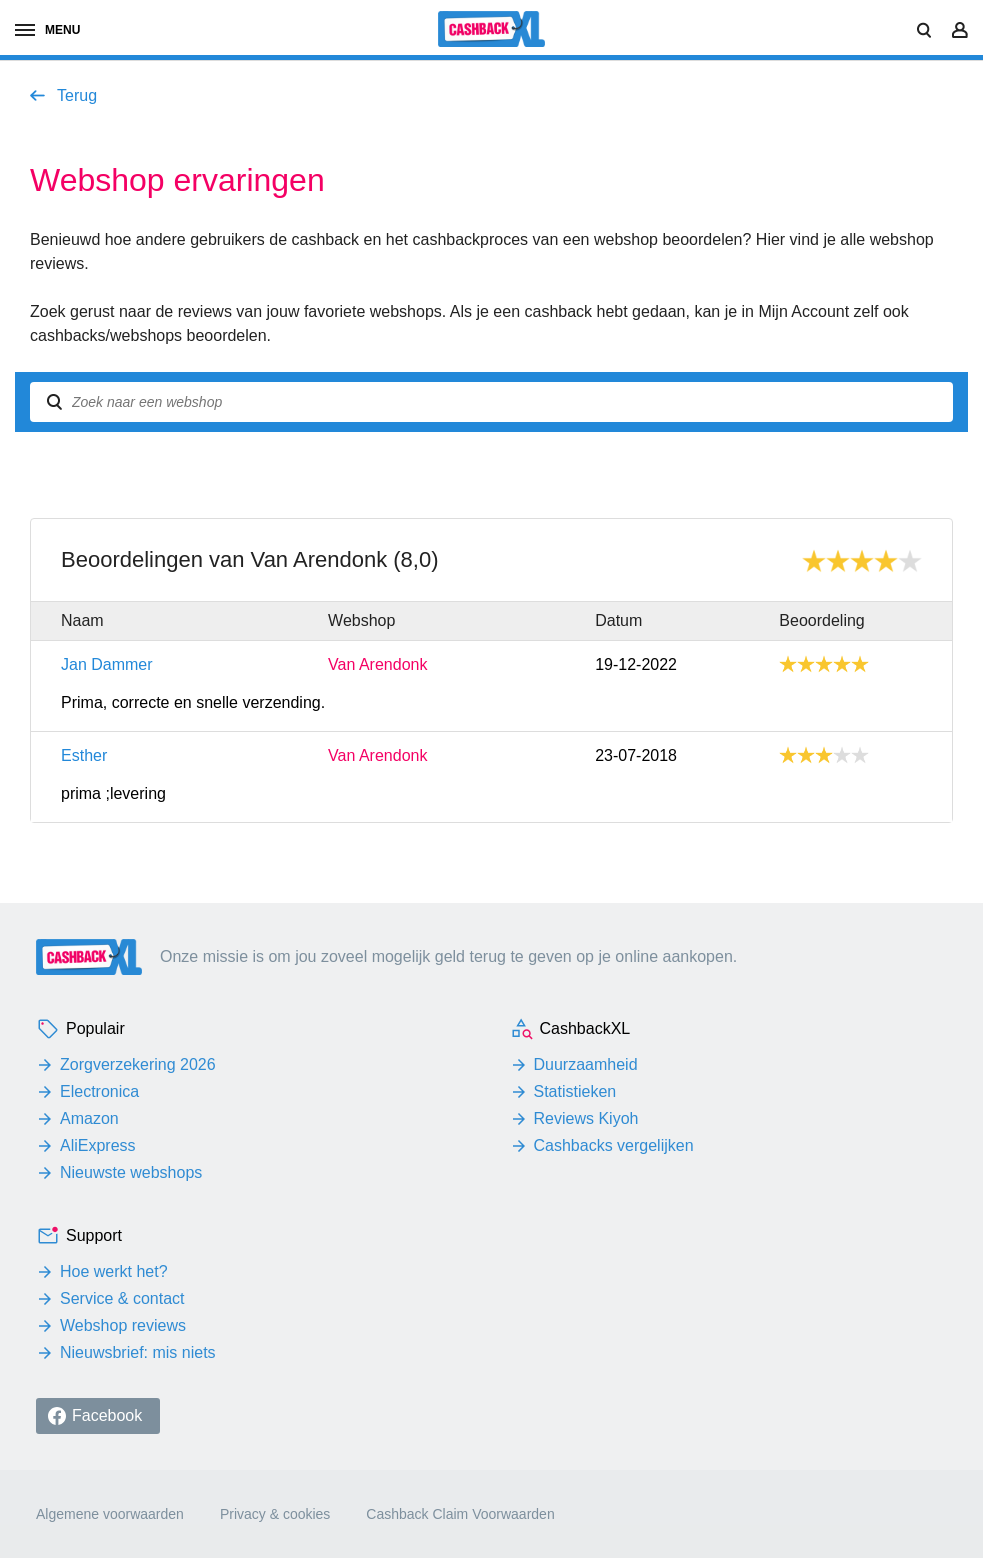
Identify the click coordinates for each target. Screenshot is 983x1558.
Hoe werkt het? (114, 1271)
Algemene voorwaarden (110, 1514)
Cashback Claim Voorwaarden (460, 1514)
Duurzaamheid (586, 1064)
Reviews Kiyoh (586, 1118)
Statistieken (575, 1091)
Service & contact (122, 1298)
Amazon (89, 1118)
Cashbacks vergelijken (614, 1145)
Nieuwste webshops (131, 1172)
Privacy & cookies (275, 1514)
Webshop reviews (123, 1325)
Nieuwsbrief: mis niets (138, 1352)
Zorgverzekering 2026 (138, 1064)
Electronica (99, 1091)
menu (47, 30)
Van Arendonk (377, 665)
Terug (77, 95)
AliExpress (98, 1145)
